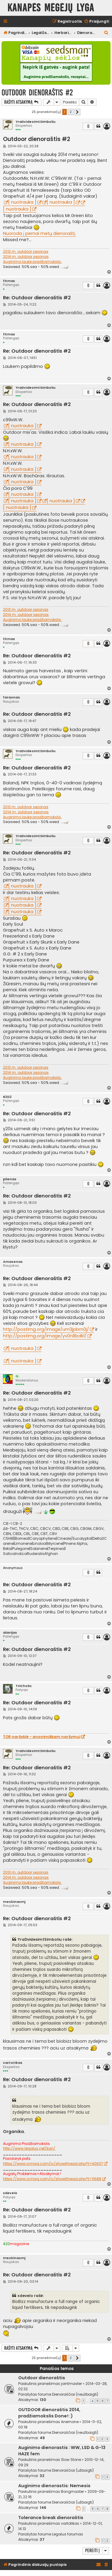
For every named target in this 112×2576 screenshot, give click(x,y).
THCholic (24, 1686)
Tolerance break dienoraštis (50, 2518)
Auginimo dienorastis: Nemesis (54, 2486)
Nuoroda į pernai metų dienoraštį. (39, 233)
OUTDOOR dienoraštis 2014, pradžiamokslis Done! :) (49, 2413)
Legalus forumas (67, 2534)
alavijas (10, 1633)
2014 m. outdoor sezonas (26, 256)
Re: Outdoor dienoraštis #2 (37, 298)
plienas (9, 1179)
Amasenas (13, 1262)
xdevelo (10, 2193)
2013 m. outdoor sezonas (25, 251)
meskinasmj (14, 1902)
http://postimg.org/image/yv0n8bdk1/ (45, 1336)
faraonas (11, 697)
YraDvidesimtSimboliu (36, 122)
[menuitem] (96, 22)
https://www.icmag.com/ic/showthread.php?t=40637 (53, 2163)
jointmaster (71, 2383)
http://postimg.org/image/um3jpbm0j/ (46, 1329)
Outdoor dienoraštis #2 (37, 92)
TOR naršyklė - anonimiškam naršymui (41, 1736)
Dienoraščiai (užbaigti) (73, 2470)
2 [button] (71, 111)
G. (17, 1376)
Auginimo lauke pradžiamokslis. (32, 261)
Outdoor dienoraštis (41, 2378)
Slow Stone (71, 2459)
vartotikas (12, 2063)
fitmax (9, 281)
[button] (77, 112)
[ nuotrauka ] (22, 202)
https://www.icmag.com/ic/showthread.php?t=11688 (52, 2179)
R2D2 (7, 1097)
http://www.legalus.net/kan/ (29, 2148)
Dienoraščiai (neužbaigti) (75, 2394)
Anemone (70, 2421)
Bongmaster (72, 2491)
